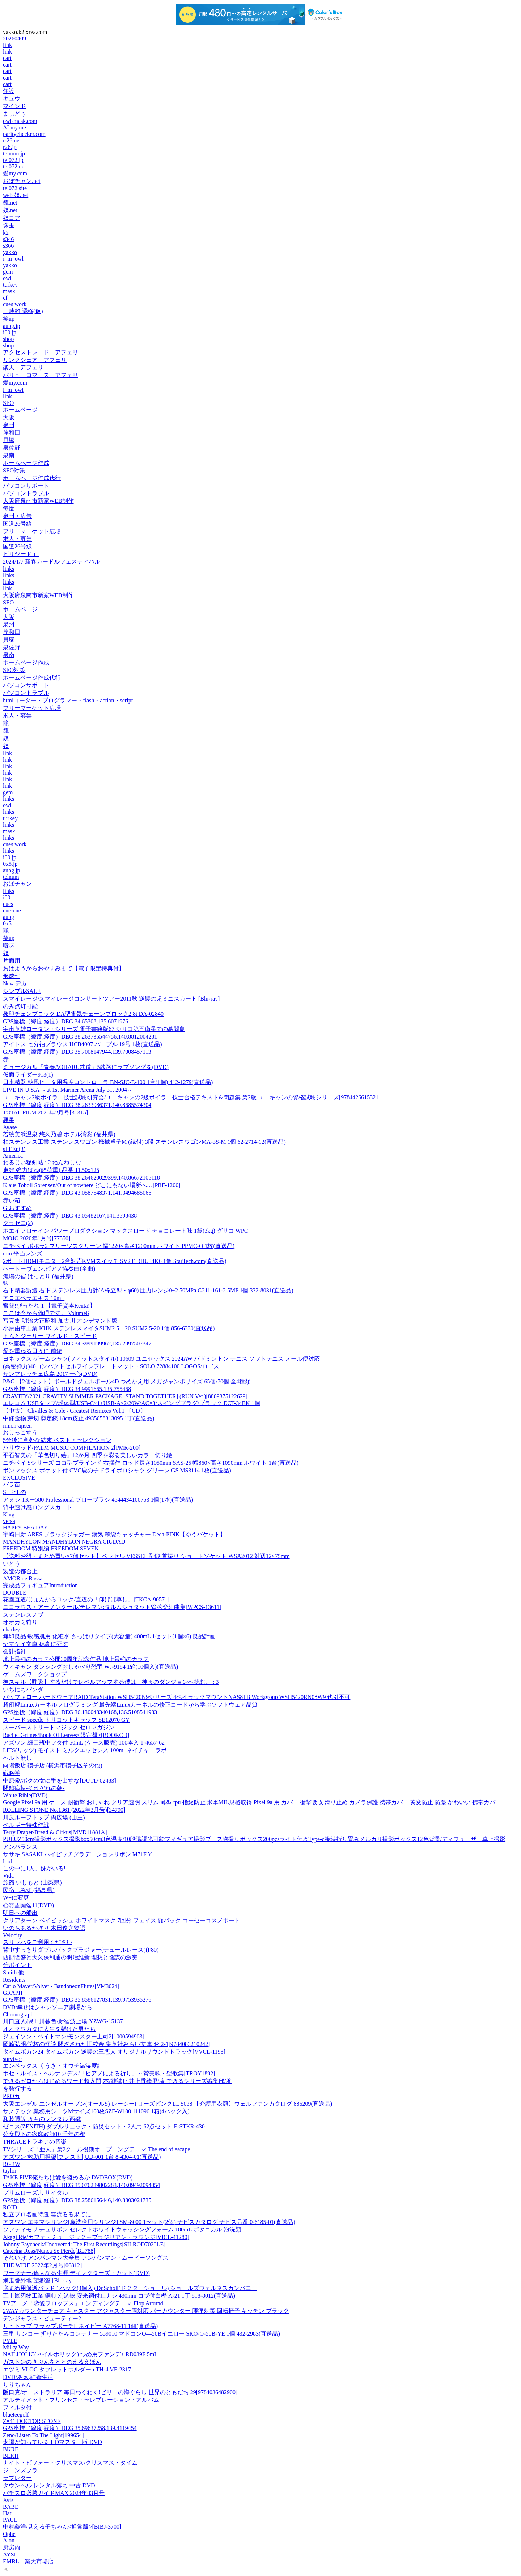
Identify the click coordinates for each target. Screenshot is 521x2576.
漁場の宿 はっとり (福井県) (38, 1276)
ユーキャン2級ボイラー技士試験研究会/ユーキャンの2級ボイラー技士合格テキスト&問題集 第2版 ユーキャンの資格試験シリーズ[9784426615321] (192, 1097)
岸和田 (11, 432)
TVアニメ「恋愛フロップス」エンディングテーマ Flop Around (83, 2303)
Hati (8, 2513)
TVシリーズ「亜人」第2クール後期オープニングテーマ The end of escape (96, 2149)
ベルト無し (17, 1758)
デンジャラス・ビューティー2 (42, 2318)
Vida (8, 1876)
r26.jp (10, 147)
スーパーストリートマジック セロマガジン (58, 1727)
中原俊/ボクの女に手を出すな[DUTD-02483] (59, 1780)
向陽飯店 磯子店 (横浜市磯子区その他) (52, 1765)
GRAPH (12, 1993)
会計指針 (14, 1651)
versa (9, 1521)
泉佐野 (11, 448)
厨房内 (11, 2547)
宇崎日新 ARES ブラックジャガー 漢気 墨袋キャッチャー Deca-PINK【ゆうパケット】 (114, 1534)
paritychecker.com (24, 134)
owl (7, 278)
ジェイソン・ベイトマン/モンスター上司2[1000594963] (73, 2036)
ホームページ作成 (26, 463)
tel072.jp (13, 160)
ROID (10, 2207)
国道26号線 (17, 524)
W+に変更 (16, 1898)
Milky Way (16, 2347)
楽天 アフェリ (23, 367)
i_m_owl (13, 259)
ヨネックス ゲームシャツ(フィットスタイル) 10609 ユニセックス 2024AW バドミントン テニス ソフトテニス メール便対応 (161, 1359)
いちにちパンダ (23, 1689)
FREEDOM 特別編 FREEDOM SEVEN (50, 1548)
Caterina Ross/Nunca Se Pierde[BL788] (49, 2251)
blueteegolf (16, 2415)
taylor (9, 2171)
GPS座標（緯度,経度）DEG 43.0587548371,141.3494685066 (77, 1193)
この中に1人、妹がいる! (34, 1868)
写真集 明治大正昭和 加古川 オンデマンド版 (60, 1321)
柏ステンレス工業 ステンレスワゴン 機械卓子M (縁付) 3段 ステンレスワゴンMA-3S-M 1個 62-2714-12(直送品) (144, 1142)
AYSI (9, 2554)
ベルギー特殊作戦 (26, 1825)
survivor (12, 2059)
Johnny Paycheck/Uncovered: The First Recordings (84, 2244)
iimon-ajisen (17, 1425)
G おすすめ (17, 1208)
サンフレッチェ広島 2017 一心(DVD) (50, 1374)
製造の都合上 (20, 1571)
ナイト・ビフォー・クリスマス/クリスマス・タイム (70, 2463)
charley (11, 1629)
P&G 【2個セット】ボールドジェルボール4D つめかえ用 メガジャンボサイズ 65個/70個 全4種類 (127, 1381)
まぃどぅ (14, 114)
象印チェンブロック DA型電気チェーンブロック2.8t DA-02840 (83, 1014)
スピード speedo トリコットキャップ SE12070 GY (66, 1720)
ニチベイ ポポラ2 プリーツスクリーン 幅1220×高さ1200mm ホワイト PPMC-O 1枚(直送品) (118, 1246)
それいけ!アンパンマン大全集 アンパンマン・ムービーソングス (85, 2258)
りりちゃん (17, 2385)
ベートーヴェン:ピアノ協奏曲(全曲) (49, 1269)
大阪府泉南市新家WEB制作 (38, 501)
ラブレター (17, 2478)
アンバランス (20, 1847)
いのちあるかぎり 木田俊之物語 (44, 1928)
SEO (8, 403)
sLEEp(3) (14, 1149)
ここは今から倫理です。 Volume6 (46, 1313)
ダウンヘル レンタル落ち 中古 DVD (49, 2485)
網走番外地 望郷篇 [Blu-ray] (38, 2280)
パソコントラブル (26, 493)
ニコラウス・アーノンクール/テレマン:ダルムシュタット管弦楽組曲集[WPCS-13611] (112, 1607)
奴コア (11, 218)
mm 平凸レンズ (22, 1253)
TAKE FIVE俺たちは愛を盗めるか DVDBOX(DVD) (68, 2177)
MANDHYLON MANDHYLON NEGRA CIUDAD (64, 1542)
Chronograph (18, 2014)
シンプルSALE (22, 991)
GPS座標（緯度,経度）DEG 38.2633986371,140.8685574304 (77, 1105)
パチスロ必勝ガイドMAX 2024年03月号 (54, 2493)
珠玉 (8, 225)
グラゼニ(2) (18, 1223)
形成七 (11, 976)
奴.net (10, 210)
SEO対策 (14, 470)
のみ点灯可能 (20, 1006)
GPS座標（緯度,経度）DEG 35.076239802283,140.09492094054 (81, 2185)
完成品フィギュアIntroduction (40, 1585)
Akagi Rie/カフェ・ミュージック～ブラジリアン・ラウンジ (96, 2237)
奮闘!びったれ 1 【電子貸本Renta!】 (49, 1305)
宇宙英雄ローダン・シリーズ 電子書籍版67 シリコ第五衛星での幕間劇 (94, 1029)
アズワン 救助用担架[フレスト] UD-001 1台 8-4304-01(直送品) (82, 2157)
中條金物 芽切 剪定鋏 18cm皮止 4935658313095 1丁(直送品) (78, 1418)
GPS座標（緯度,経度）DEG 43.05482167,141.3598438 (70, 1215)
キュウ (11, 98)
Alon (8, 2540)
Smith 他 (13, 1972)
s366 (8, 246)
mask (9, 291)
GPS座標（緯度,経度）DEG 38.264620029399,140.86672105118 (81, 1177)
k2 (6, 233)
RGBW (11, 2164)
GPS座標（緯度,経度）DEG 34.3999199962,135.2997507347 (77, 1343)
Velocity (12, 1935)
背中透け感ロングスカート (37, 1507)
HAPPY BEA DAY (25, 1527)
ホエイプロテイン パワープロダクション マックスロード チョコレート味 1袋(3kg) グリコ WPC (125, 1231)
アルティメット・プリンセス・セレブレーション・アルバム (81, 2400)
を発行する (17, 2088)
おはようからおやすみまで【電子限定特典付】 (63, 968)
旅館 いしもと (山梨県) (32, 1882)
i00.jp (9, 332)
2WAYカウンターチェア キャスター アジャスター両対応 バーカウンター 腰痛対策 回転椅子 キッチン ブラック (146, 2311)
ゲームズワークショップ (35, 1674)
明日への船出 (20, 1913)
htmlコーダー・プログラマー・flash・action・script (68, 700)
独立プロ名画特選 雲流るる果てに (47, 2214)
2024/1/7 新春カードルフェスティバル (51, 562)
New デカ (15, 983)
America (13, 1155)
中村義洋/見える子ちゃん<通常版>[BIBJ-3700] (62, 2527)
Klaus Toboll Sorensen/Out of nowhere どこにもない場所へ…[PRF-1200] (92, 1185)
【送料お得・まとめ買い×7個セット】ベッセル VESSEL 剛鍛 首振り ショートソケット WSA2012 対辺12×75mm (146, 1556)
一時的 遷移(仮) (23, 311)
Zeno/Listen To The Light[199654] (43, 2435)
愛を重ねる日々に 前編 (32, 1351)
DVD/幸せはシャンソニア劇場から (47, 2007)
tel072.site (15, 188)
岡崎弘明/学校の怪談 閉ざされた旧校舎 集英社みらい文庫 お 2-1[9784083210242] (106, 2044)
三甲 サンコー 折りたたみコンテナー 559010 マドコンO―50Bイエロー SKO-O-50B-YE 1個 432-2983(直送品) (141, 2334)
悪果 (8, 1120)
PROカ (11, 2096)
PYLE (10, 2341)
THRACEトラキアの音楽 (35, 2142)
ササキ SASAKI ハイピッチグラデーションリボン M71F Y (77, 1854)
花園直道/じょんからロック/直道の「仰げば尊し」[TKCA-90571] (86, 1599)
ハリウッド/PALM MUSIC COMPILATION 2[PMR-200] (71, 1448)
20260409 (14, 38)
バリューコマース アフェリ (40, 375)
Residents (14, 1980)
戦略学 (11, 1773)
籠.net (10, 203)
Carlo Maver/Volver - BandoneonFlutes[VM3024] (61, 1986)
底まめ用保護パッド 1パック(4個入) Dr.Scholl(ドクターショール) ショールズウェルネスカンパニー (130, 2288)
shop (8, 339)
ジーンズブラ (20, 2470)
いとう (11, 1564)
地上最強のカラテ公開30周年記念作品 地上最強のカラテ (76, 1659)
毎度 (8, 508)
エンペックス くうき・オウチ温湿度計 (53, 2066)
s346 (8, 239)
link (7, 45)
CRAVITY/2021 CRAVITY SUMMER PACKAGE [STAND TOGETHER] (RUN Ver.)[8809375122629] (125, 1396)
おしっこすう (20, 1432)
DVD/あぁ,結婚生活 (28, 2377)
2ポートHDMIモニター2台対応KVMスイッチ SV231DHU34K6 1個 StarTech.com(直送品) (114, 1261)
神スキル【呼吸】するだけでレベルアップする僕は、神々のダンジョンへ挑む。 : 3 (111, 1682)
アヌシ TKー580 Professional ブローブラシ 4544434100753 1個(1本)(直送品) (98, 1500)
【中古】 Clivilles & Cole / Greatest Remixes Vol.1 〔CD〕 (74, 1411)
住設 (8, 91)
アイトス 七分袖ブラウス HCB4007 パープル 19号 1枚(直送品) (82, 1044)
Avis (8, 2500)
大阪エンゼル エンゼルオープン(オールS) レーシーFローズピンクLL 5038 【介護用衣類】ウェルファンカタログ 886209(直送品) (167, 2104)
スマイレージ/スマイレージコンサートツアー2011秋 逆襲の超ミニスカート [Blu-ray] (111, 999)
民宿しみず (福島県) (29, 1890)
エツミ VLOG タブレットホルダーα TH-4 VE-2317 (67, 2369)
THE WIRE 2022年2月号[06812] (42, 2265)
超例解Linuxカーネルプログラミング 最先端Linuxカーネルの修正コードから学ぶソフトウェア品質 (130, 1705)
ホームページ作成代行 (32, 478)
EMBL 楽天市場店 (28, 2561)
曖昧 (8, 945)
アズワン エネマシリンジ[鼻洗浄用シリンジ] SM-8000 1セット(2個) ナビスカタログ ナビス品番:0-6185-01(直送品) (149, 2222)
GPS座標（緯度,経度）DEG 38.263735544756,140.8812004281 (80, 1037)
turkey (10, 285)
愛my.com (15, 173)
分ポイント (17, 1965)
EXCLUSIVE (19, 1478)
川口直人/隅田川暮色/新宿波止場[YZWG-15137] (64, 2021)
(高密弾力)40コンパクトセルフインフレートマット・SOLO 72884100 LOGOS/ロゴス (111, 1366)
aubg (8, 917)
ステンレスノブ (23, 1615)
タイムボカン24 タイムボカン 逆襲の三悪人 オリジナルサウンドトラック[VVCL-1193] (114, 2052)
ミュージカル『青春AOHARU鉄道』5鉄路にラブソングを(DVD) (86, 1067)
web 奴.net (15, 195)
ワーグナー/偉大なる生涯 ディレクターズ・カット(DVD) (76, 2273)
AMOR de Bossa (22, 1578)
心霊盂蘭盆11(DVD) (28, 1905)
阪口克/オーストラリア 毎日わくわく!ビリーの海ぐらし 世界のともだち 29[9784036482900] (120, 2392)
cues (8, 904)
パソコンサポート (26, 486)
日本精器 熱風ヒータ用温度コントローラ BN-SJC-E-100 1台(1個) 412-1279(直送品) (108, 1082)
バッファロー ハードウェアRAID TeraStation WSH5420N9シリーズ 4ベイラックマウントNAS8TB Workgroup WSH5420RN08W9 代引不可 (176, 1697)
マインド (14, 106)
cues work (14, 304)
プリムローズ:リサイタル (35, 2193)
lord (7, 1861)
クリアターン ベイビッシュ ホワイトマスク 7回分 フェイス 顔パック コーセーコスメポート (121, 1920)
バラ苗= (13, 1484)
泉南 (8, 455)
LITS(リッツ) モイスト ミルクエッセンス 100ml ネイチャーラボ (85, 1750)
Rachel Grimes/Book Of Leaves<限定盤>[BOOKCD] (66, 1735)
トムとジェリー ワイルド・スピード (50, 1336)
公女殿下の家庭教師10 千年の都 (44, 2134)
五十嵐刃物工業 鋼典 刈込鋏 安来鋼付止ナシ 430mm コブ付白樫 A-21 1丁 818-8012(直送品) (119, 2296)
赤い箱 (11, 1200)
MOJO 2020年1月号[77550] (36, 1238)
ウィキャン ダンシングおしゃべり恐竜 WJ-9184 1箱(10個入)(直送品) (90, 1667)
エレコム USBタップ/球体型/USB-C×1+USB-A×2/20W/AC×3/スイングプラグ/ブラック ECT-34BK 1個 (131, 1403)
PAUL (10, 2520)
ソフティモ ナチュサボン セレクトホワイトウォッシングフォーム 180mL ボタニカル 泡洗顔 (122, 2229)
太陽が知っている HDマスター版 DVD (52, 2442)
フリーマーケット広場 (32, 531)
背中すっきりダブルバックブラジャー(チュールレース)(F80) (80, 1950)
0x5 (7, 923)
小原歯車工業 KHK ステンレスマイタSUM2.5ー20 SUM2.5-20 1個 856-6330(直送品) (109, 1328)
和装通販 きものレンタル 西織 (42, 2119)
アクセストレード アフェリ (40, 352)
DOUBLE (14, 1592)
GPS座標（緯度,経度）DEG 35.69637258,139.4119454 (70, 2428)
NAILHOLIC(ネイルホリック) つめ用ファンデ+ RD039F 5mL (80, 2354)
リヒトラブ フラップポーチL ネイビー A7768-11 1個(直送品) (80, 2326)
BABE (10, 2507)
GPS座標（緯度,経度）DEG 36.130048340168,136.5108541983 (80, 1712)
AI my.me (14, 127)
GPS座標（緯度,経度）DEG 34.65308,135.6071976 (65, 1021)
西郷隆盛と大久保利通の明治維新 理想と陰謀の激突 (70, 1957)
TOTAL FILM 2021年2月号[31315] (45, 1112)
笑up (8, 319)
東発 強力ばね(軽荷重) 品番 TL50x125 (51, 1170)
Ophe (9, 2534)
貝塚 (8, 440)
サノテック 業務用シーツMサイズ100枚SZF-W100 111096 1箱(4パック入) (96, 2111)
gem (8, 272)
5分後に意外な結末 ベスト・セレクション (57, 1440)
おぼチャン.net (22, 181)
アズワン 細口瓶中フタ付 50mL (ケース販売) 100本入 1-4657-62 (84, 1743)
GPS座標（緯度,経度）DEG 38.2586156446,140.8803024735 (77, 2200)
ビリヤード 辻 (21, 554)
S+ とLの (14, 1492)
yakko (10, 252)
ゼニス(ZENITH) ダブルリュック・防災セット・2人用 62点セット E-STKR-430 (104, 2126)
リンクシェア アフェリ (35, 360)
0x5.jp (10, 864)
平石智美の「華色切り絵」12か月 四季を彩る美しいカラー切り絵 (87, 1455)
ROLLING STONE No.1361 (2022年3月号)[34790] (64, 1810)
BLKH (11, 2456)
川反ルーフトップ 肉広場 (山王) (44, 1817)
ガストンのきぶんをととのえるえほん (52, 2362)
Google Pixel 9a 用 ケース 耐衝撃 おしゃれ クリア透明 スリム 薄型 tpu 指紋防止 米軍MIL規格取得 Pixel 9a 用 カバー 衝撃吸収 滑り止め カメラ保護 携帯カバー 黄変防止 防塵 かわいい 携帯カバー (252, 1802)
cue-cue (12, 910)
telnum (11, 877)
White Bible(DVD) (25, 1795)
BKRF (10, 2449)
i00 (6, 897)
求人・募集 (17, 539)
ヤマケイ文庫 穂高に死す (35, 1644)
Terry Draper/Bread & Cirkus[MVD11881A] (55, 1832)
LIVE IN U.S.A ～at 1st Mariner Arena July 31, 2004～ (68, 1090)
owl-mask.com (20, 121)
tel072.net (14, 166)
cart (7, 58)
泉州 (8, 425)
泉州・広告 (17, 516)
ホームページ (20, 410)
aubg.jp (11, 326)
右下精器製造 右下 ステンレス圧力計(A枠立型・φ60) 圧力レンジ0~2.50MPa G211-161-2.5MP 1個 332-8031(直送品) (148, 1290)
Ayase (10, 1127)
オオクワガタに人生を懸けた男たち (49, 2029)
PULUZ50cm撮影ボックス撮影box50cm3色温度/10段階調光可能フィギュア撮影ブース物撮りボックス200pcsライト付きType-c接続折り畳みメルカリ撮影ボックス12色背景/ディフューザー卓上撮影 (254, 1839)
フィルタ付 (17, 2407)
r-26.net (12, 140)
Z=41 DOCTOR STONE (32, 2421)
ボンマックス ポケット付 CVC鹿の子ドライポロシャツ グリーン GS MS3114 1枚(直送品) (117, 1470)
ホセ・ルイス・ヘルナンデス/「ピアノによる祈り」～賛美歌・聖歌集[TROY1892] (109, 2073)
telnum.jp (14, 153)
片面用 (11, 961)
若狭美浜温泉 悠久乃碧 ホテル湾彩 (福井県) (59, 1134)
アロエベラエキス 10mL (33, 1298)
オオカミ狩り (20, 1622)
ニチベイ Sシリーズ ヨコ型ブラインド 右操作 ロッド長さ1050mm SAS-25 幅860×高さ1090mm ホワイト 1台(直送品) (150, 1463)
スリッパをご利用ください (37, 1942)
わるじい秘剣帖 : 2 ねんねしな (42, 1162)
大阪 (8, 417)
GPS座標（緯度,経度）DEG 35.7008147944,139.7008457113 (77, 1052)
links (8, 569)
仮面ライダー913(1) (28, 1074)
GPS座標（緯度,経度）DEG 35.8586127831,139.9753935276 (77, 2000)
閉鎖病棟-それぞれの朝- (34, 1788)
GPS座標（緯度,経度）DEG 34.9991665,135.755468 (67, 1389)
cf (5, 298)
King (8, 1514)
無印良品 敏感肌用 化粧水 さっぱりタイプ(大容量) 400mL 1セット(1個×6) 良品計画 (109, 1636)
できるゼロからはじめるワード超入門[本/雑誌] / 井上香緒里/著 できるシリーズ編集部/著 (117, 2081)
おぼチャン (17, 884)
